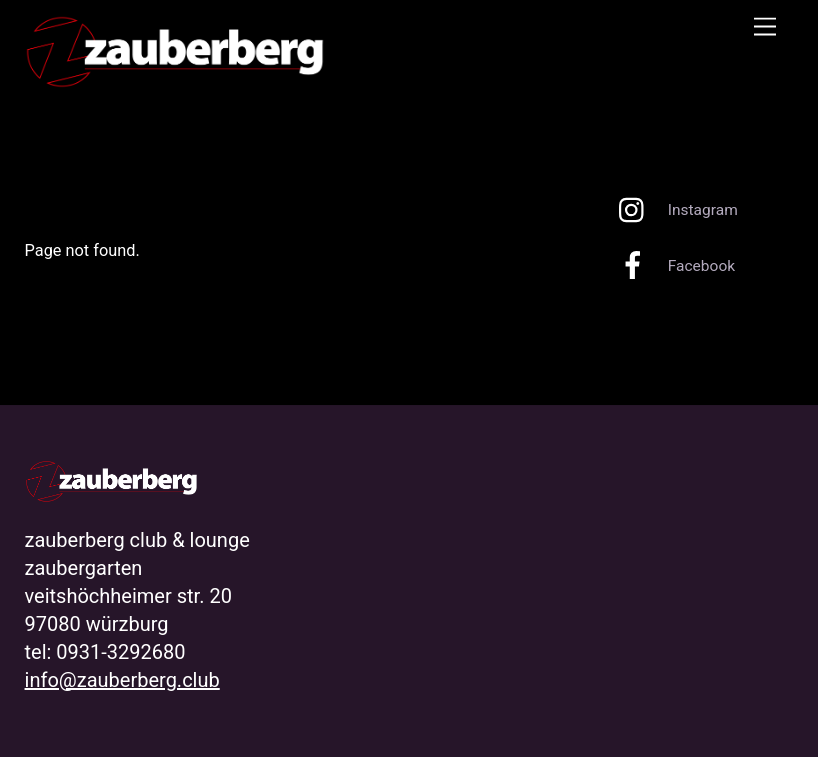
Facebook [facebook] (672, 266)
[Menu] (765, 27)
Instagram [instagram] (673, 210)
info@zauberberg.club (122, 680)
